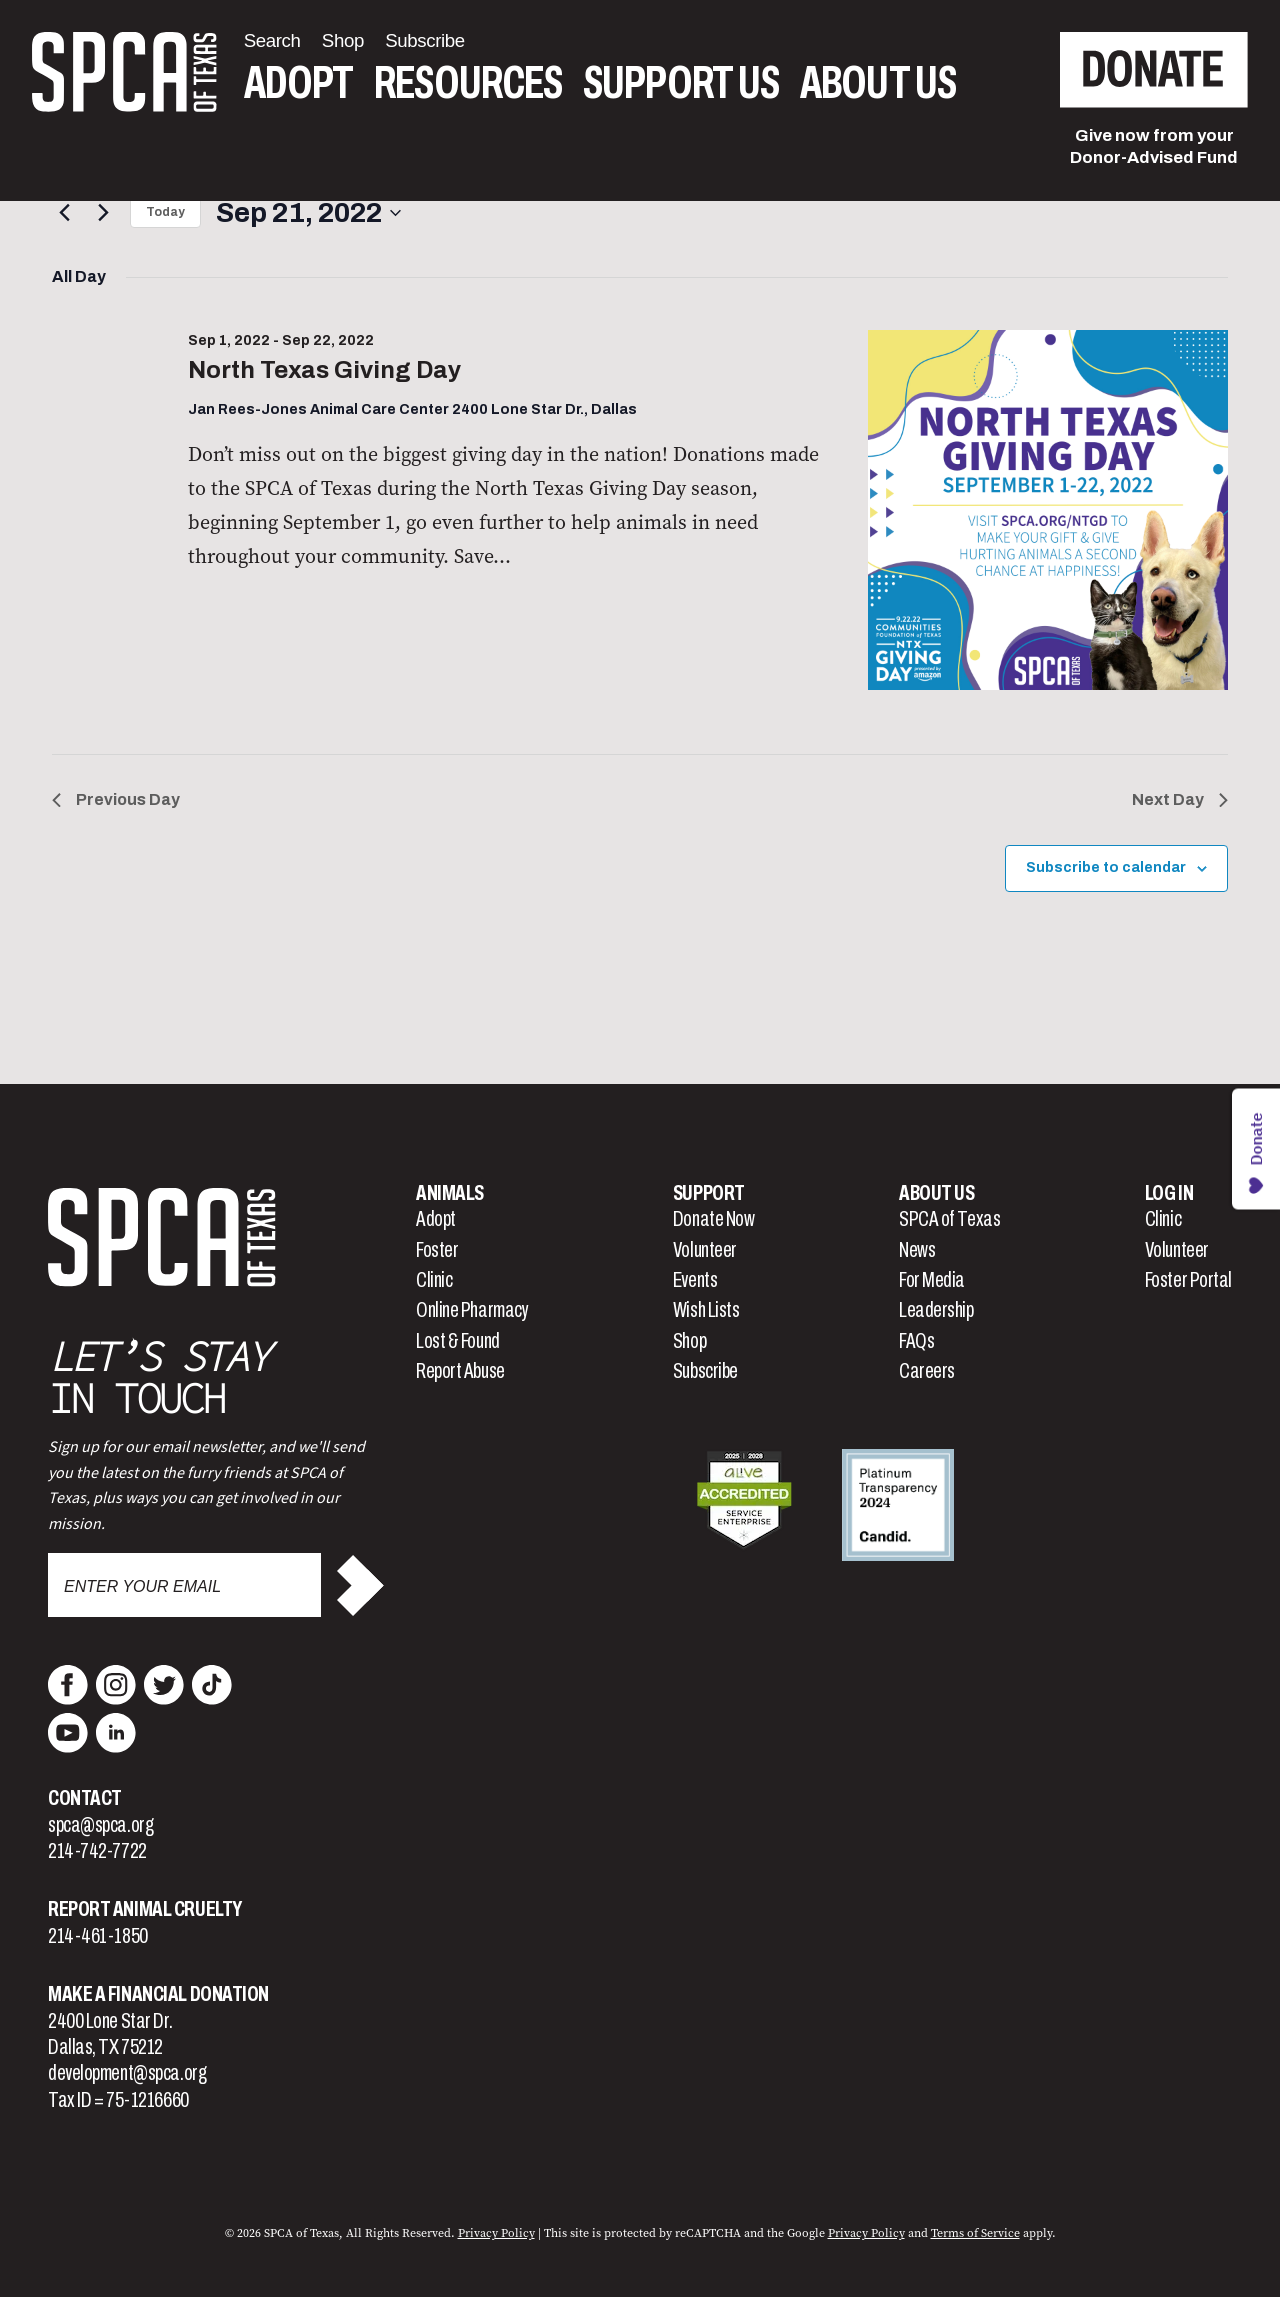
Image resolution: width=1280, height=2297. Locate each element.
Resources (468, 83)
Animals (450, 1193)
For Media (932, 1280)
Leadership (936, 1310)
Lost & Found (458, 1341)
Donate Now (714, 1219)
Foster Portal (1188, 1280)
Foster (437, 1250)
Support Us (681, 83)
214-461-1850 (98, 1936)
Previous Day (116, 799)
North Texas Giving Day (324, 370)
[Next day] (103, 213)
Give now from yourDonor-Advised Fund (1154, 146)
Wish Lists (706, 1310)
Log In (1169, 1193)
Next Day (1180, 799)
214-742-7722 (97, 1851)
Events (695, 1280)
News (917, 1250)
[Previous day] (64, 213)
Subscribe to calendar (1106, 867)
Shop (689, 1341)
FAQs (916, 1341)
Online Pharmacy (472, 1310)
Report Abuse (460, 1371)
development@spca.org (127, 2073)
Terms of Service (975, 2233)
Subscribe (705, 1371)
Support (709, 1193)
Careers (927, 1371)
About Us (878, 83)
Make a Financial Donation (158, 1994)
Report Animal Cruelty (145, 1909)
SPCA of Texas (949, 1219)
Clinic (434, 1280)
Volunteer (705, 1250)
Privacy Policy (496, 2233)
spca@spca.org (100, 1825)
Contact (85, 1798)
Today (165, 212)
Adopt (298, 83)
